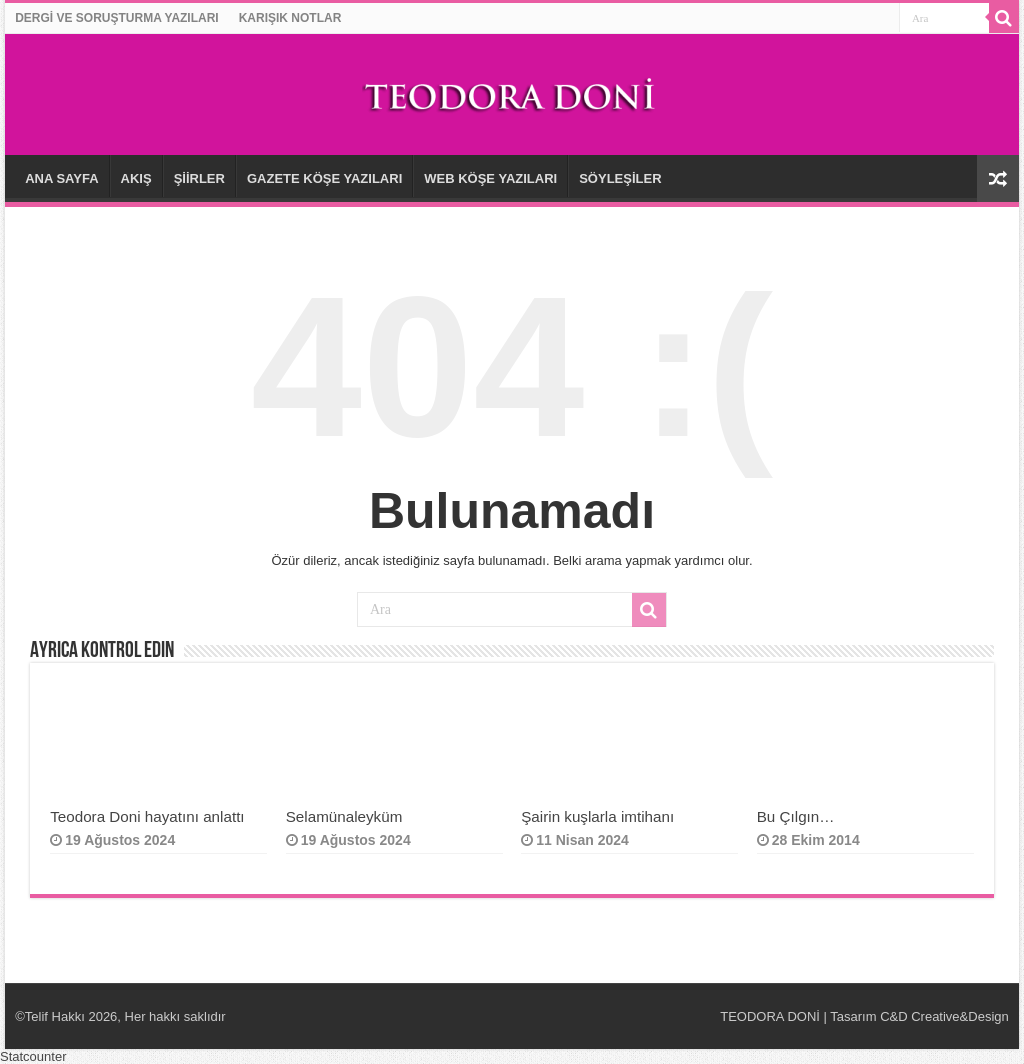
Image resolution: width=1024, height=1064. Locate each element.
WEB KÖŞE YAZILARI (490, 178)
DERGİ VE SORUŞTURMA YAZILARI (117, 18)
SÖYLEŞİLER (620, 178)
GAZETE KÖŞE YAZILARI (324, 178)
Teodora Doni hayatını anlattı (147, 816)
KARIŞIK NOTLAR (290, 18)
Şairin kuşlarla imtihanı (597, 816)
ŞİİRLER (199, 178)
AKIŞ (136, 178)
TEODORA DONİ (770, 1016)
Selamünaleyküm (344, 816)
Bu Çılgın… (798, 816)
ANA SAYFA (61, 178)
